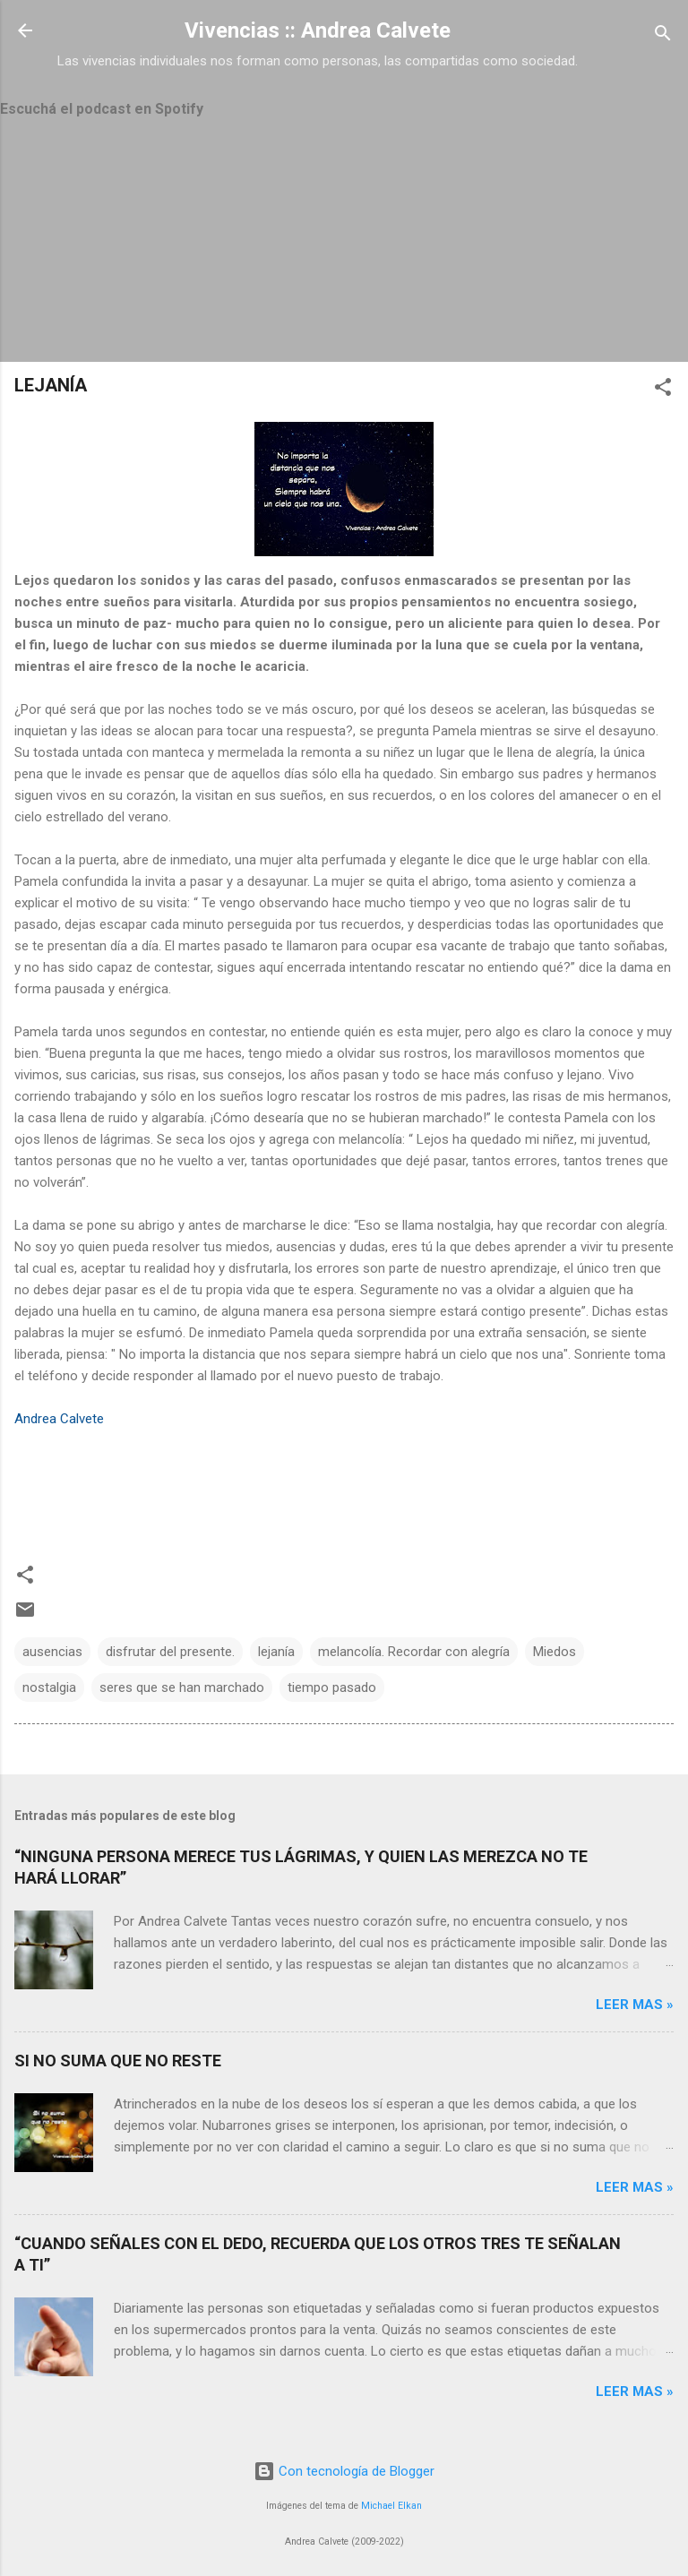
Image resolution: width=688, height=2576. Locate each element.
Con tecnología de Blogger (344, 2471)
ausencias (52, 1652)
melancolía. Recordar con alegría (414, 1652)
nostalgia (49, 1687)
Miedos (554, 1652)
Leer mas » (635, 2004)
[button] (663, 390)
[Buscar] (663, 36)
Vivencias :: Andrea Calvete (318, 30)
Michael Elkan (391, 2506)
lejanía (276, 1652)
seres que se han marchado (181, 1687)
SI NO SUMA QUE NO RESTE (117, 2060)
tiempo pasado (332, 1687)
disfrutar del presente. (170, 1652)
